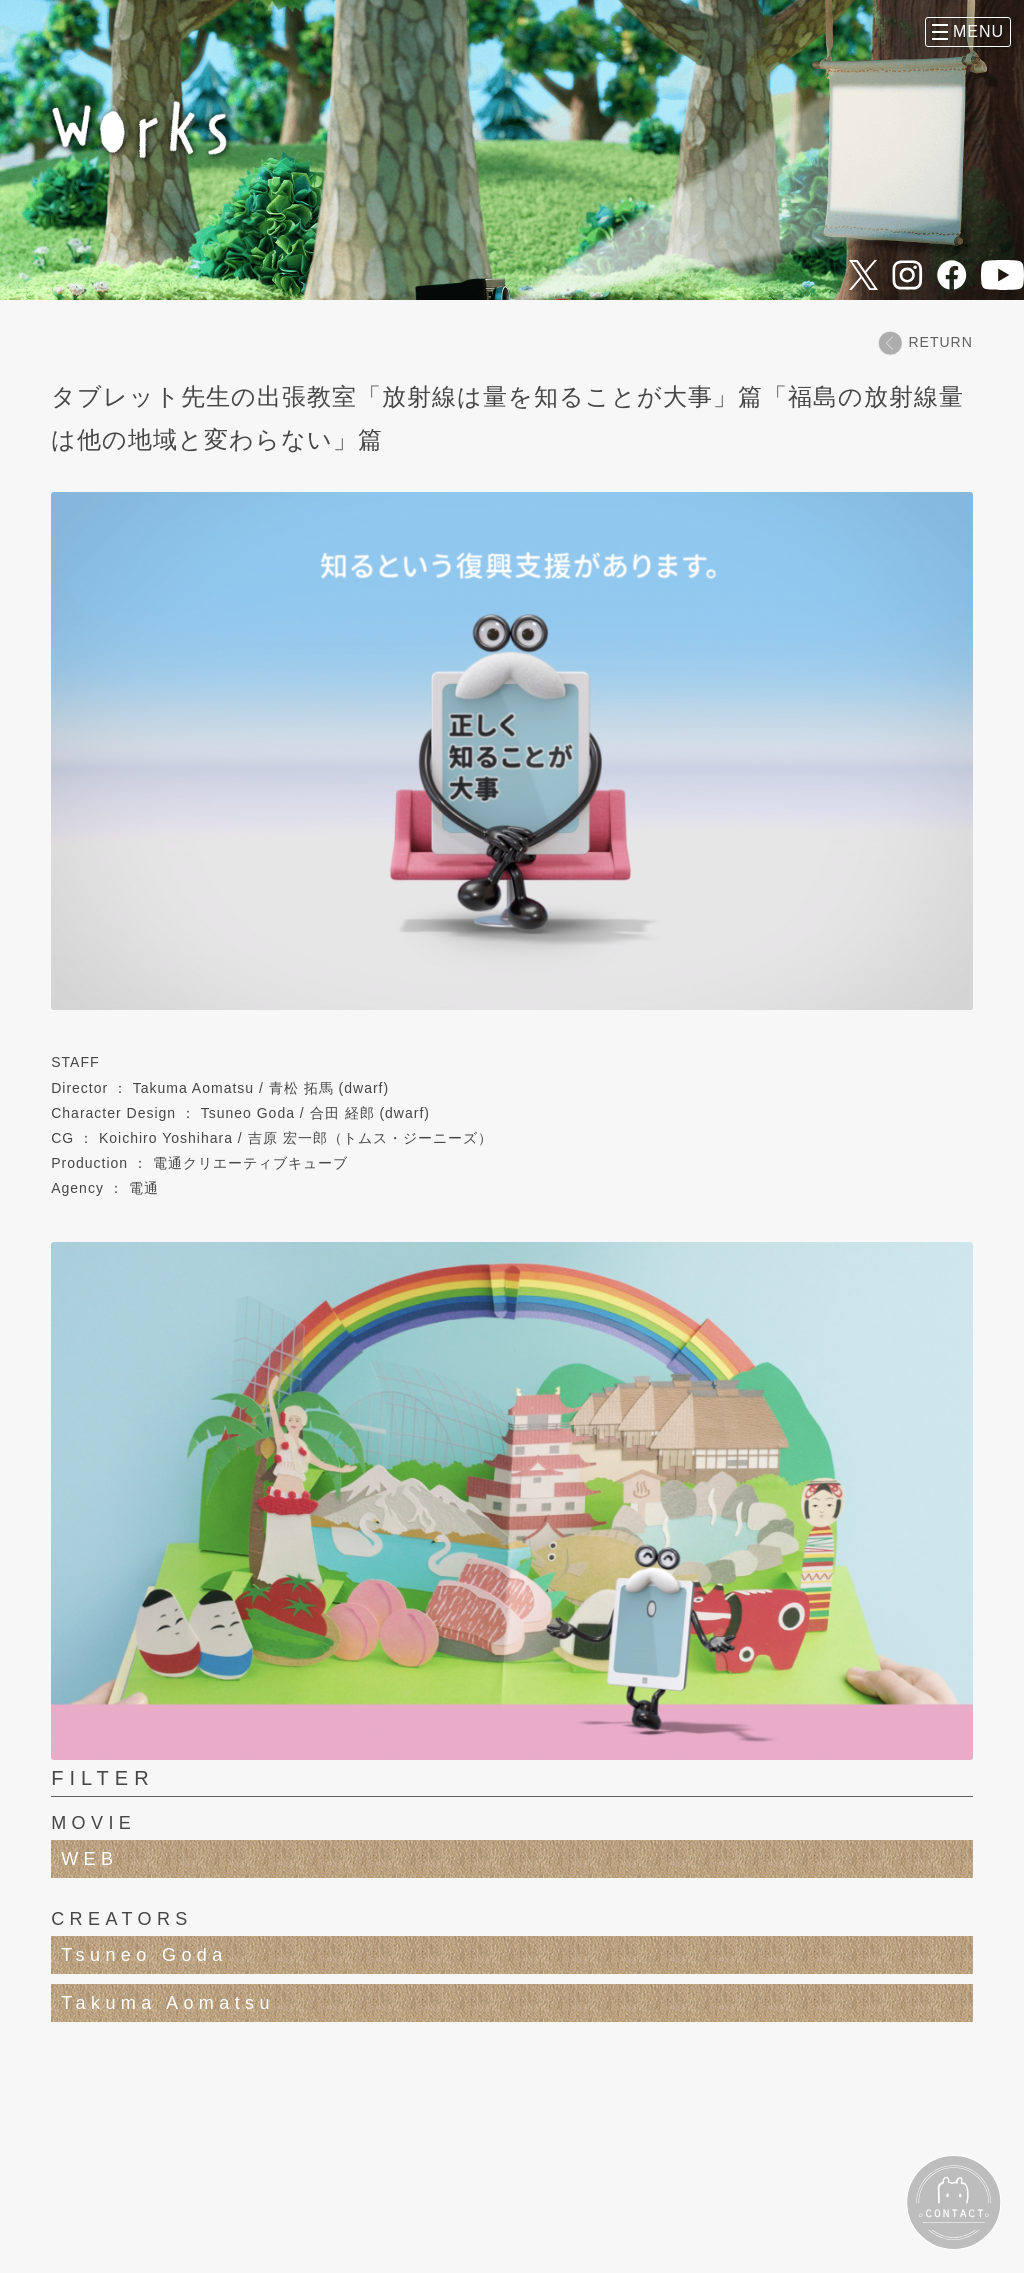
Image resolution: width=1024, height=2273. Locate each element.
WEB (89, 1859)
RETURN (925, 342)
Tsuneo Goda (144, 1955)
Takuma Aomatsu (168, 2003)
